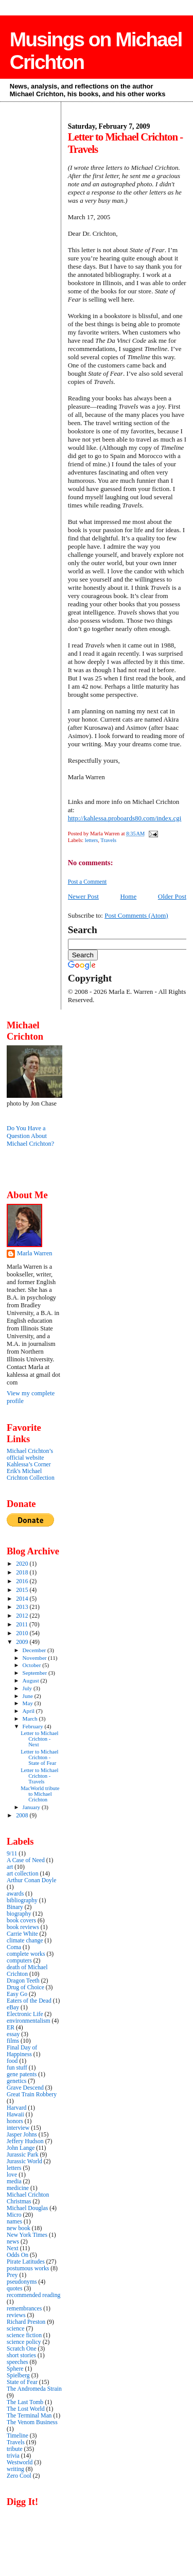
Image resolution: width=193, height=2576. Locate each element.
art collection (23, 1873)
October (33, 1665)
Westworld (19, 2462)
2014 (22, 1599)
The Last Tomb (25, 2402)
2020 (22, 1564)
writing (15, 2469)
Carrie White (22, 1934)
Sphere (15, 2368)
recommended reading (33, 2295)
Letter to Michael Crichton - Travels (39, 1775)
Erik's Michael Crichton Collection (31, 1474)
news (13, 2241)
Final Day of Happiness (22, 2051)
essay (13, 2034)
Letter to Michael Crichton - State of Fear (39, 1757)
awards (15, 1893)
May (28, 1703)
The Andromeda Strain (34, 2389)
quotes (15, 2288)
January (32, 1807)
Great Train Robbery (32, 2094)
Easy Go (17, 1994)
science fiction (24, 2335)
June (28, 1696)
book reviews (23, 1927)
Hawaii (15, 2114)
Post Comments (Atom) (136, 915)
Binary (15, 1907)
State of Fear (22, 2382)
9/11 (12, 1853)
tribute (15, 2449)
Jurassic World (24, 2161)
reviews (16, 2315)
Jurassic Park (23, 2154)
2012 (22, 1616)
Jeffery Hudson (25, 2141)
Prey (12, 2275)
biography (19, 1914)
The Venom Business (32, 2422)
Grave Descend (25, 2087)
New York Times (27, 2235)
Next (13, 2248)
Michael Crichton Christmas (28, 2198)
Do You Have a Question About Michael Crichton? (30, 1136)
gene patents (22, 2074)
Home (128, 896)
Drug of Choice (25, 1987)
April (29, 1711)
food (12, 2061)
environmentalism (28, 2021)
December (35, 1650)
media (14, 2181)
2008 (22, 1815)
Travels (108, 840)
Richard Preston (26, 2322)
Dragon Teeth (23, 1980)
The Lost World (26, 2409)
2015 (22, 1590)
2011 (22, 1624)
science (15, 2328)
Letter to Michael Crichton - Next (39, 1738)
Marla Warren (34, 1253)
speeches (17, 2362)
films (13, 2041)
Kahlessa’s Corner (29, 1464)
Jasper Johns (22, 2134)
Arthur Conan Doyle (31, 1880)
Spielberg (18, 2375)
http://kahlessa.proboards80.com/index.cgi (125, 818)
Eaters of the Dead (29, 2000)
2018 (22, 1572)
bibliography (22, 1900)
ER (10, 2027)
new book (18, 2228)
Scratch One (22, 2348)
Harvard (16, 2108)
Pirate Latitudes (26, 2261)
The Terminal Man (29, 2415)
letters (91, 840)
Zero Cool (19, 2476)
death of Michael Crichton (27, 1970)
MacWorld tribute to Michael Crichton (40, 1793)
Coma (14, 1947)
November (35, 1658)
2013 (22, 1607)
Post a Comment (87, 882)
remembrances (24, 2308)
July (28, 1688)
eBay (13, 2007)
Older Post (172, 896)
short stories (21, 2355)
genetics (16, 2081)
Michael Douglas (27, 2208)
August (32, 1680)
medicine (18, 2188)
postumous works (28, 2268)
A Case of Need (26, 1860)
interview (18, 2128)
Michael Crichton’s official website (30, 1454)
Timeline (17, 2435)
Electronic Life (25, 2014)
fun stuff (17, 2067)
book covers (21, 1920)
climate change (25, 1940)
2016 (22, 1581)
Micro (14, 2215)
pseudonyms (22, 2282)
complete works (26, 1954)
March (31, 1718)
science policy (24, 2342)
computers (19, 1960)
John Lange (20, 2148)
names (14, 2221)
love (12, 2174)
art (10, 1867)
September (35, 1673)
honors (15, 2121)
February (34, 1726)
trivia (13, 2455)
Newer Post (83, 896)
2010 (22, 1633)
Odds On (17, 2255)
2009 (22, 1642)
